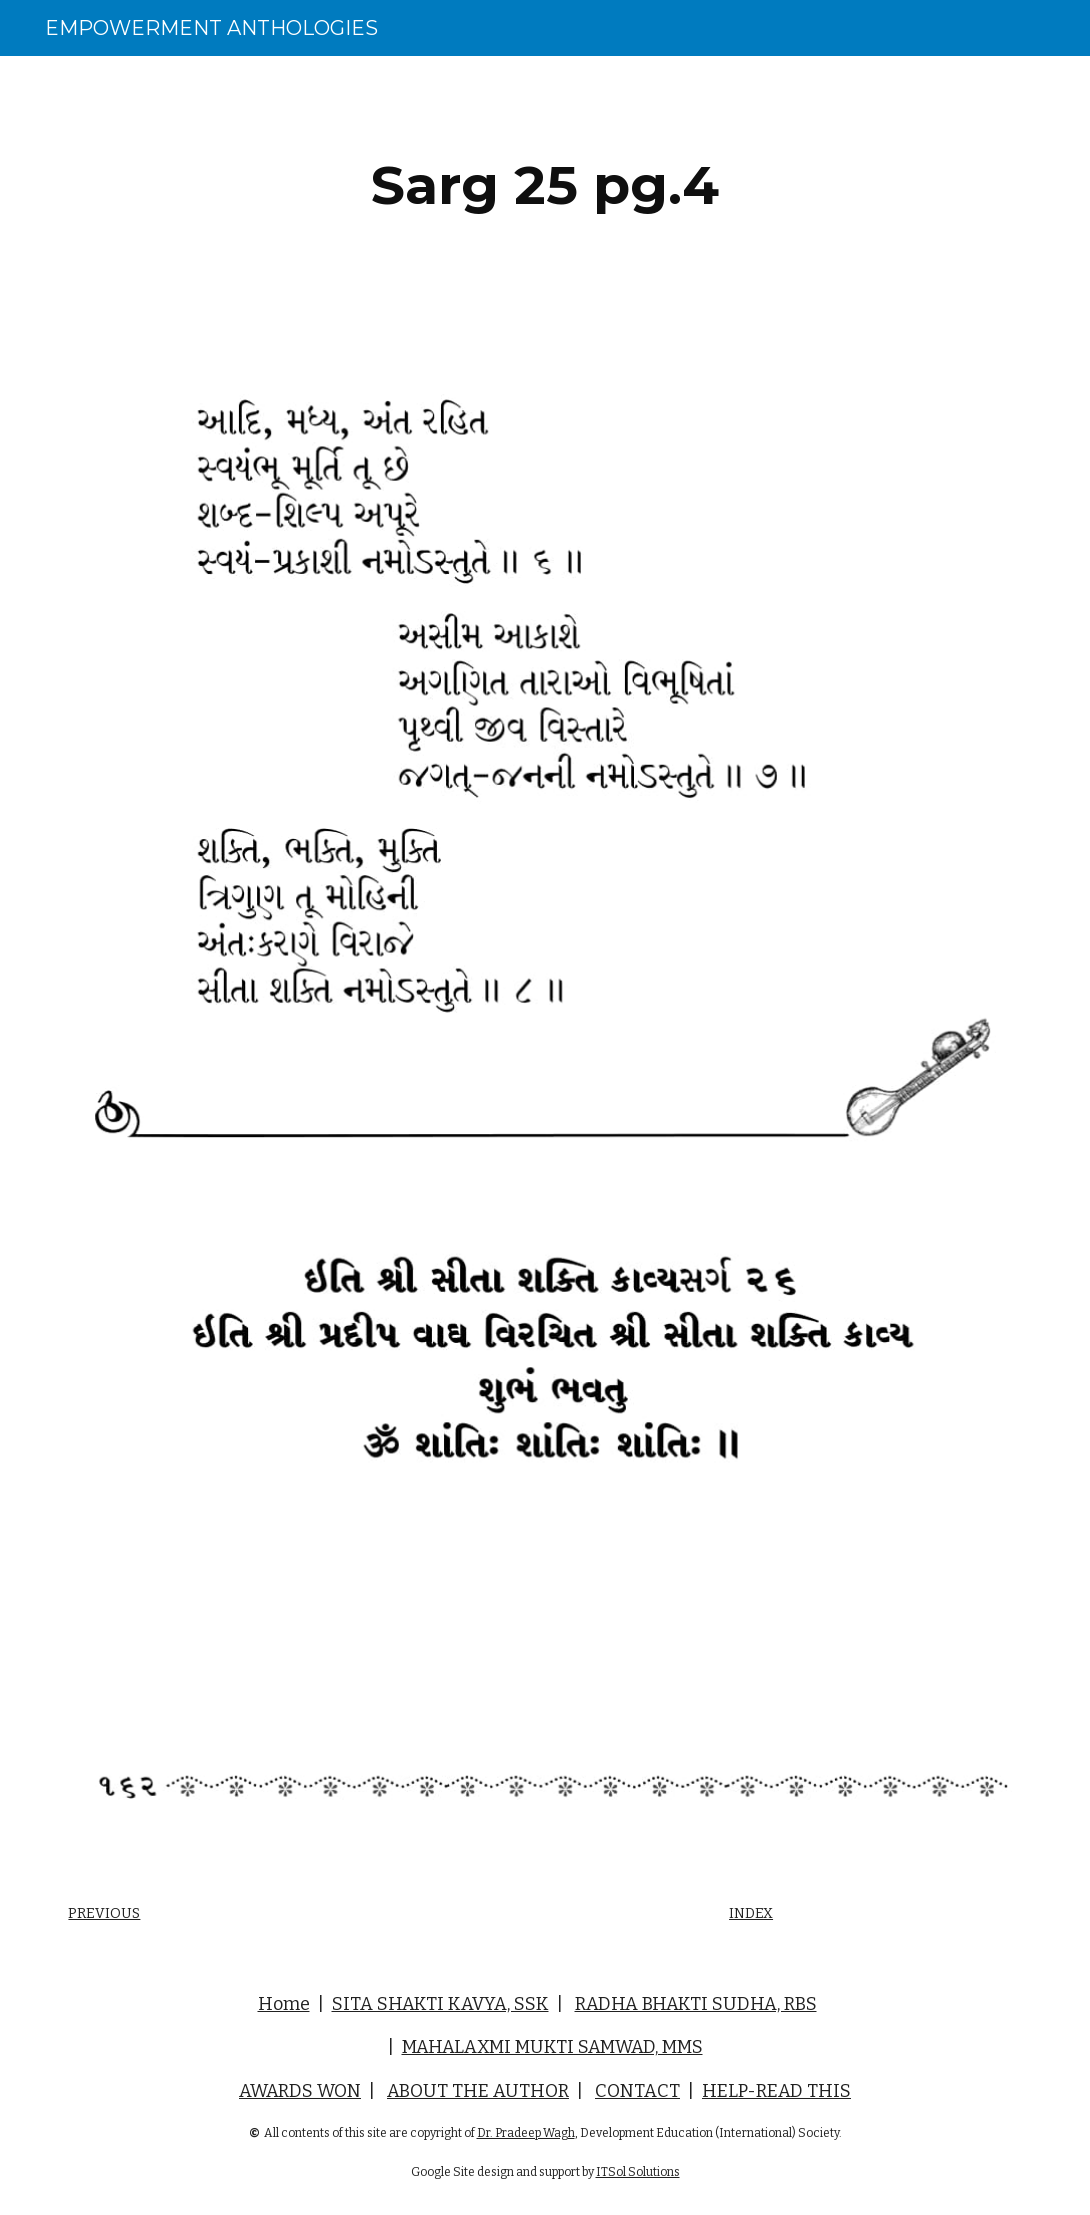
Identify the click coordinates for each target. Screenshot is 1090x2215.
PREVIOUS (104, 1913)
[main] (545, 185)
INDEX (751, 1913)
